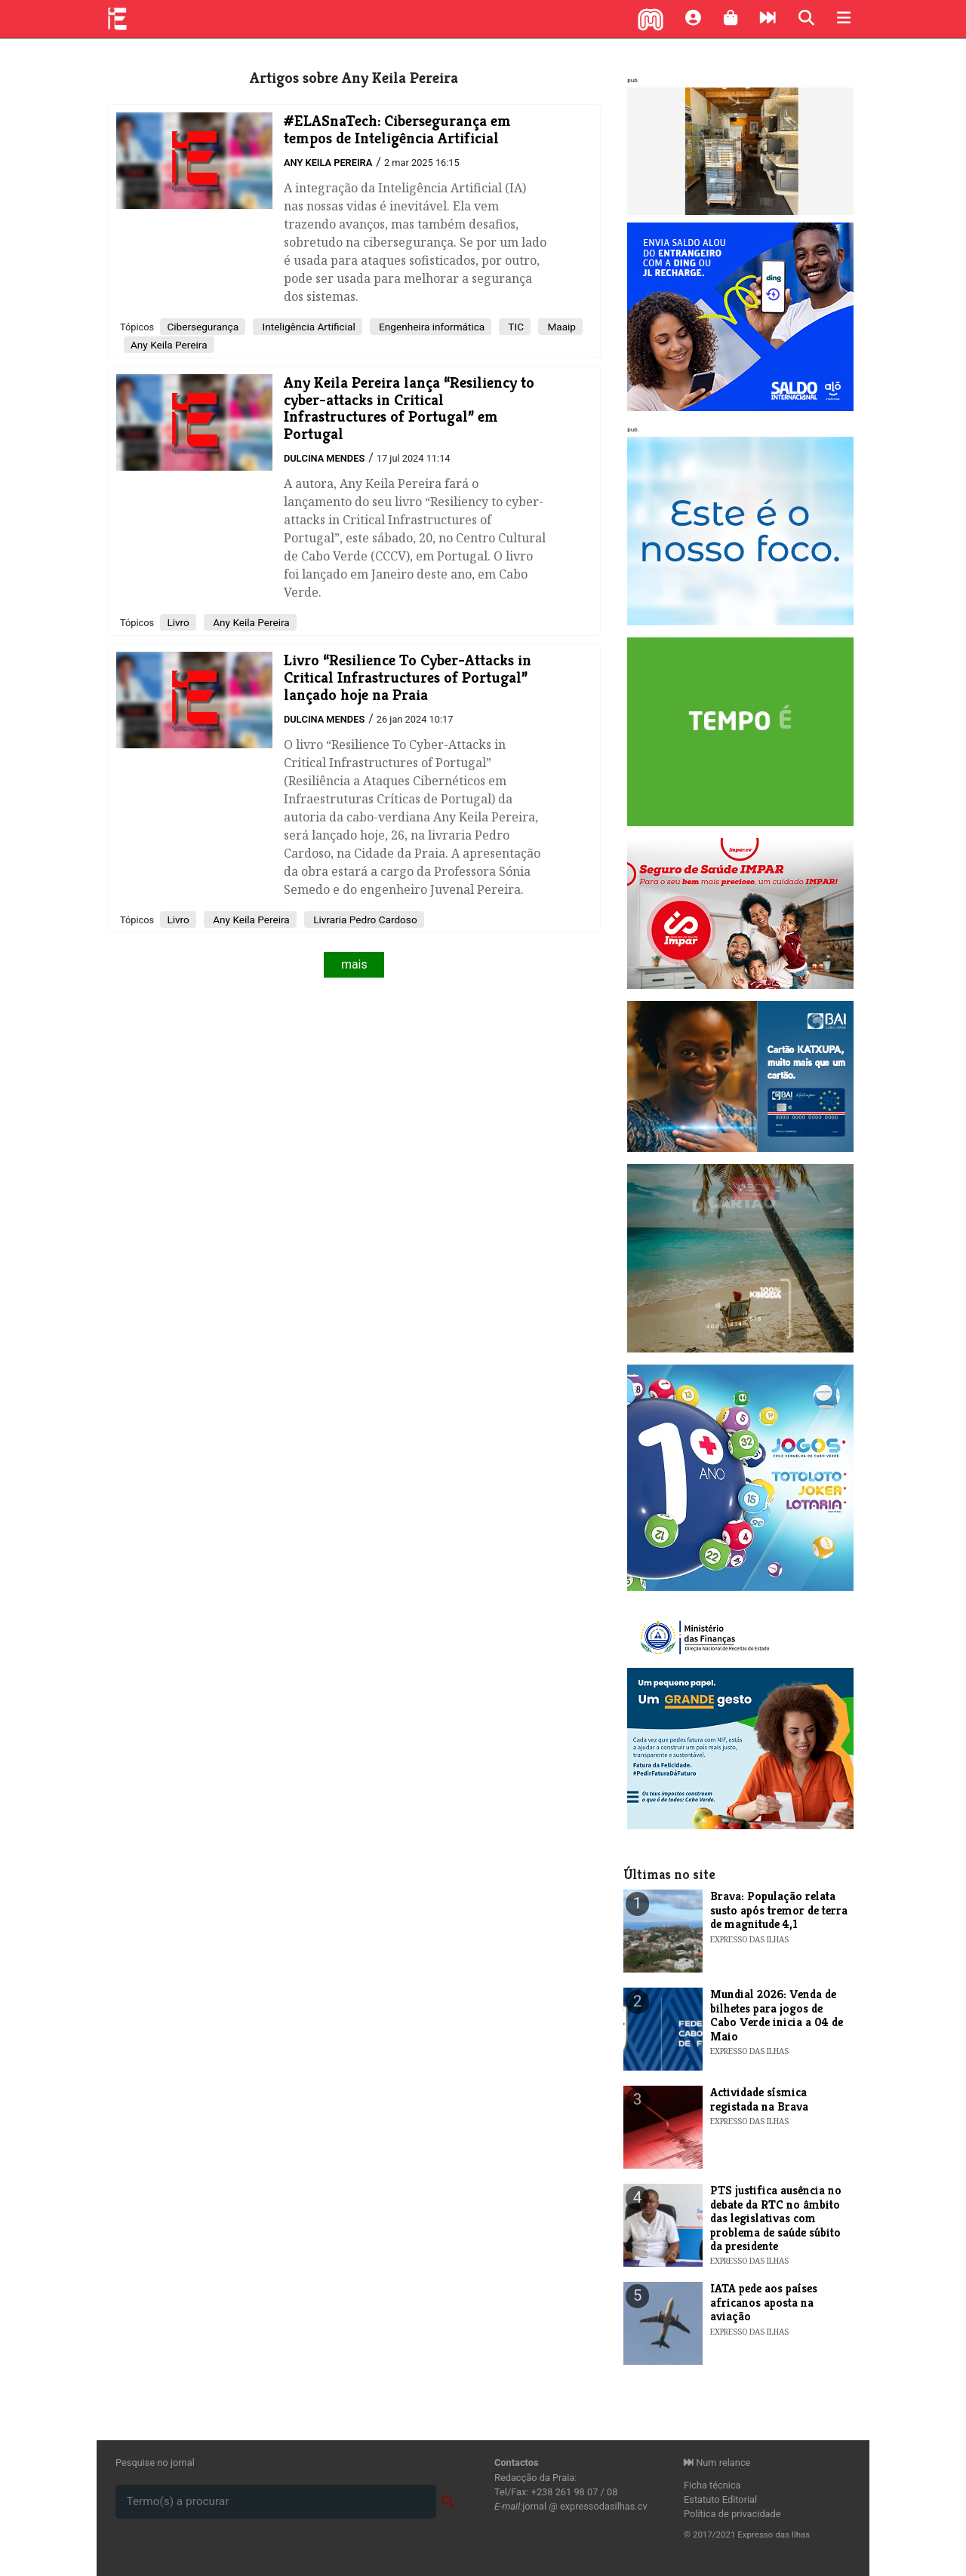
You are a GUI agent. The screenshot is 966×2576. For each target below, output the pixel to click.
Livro (178, 622)
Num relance (717, 2462)
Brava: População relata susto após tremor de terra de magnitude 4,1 (779, 1910)
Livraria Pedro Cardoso (364, 919)
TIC (515, 327)
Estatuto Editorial (720, 2499)
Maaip (560, 327)
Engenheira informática (431, 327)
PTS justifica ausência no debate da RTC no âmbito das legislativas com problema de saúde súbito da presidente (775, 2218)
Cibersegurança (202, 327)
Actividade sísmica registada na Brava (759, 2099)
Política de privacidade (732, 2513)
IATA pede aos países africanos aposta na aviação (763, 2302)
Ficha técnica (712, 2485)
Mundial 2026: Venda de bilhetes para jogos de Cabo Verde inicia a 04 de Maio (776, 2014)
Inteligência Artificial (307, 327)
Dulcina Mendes (324, 458)
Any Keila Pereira (328, 162)
